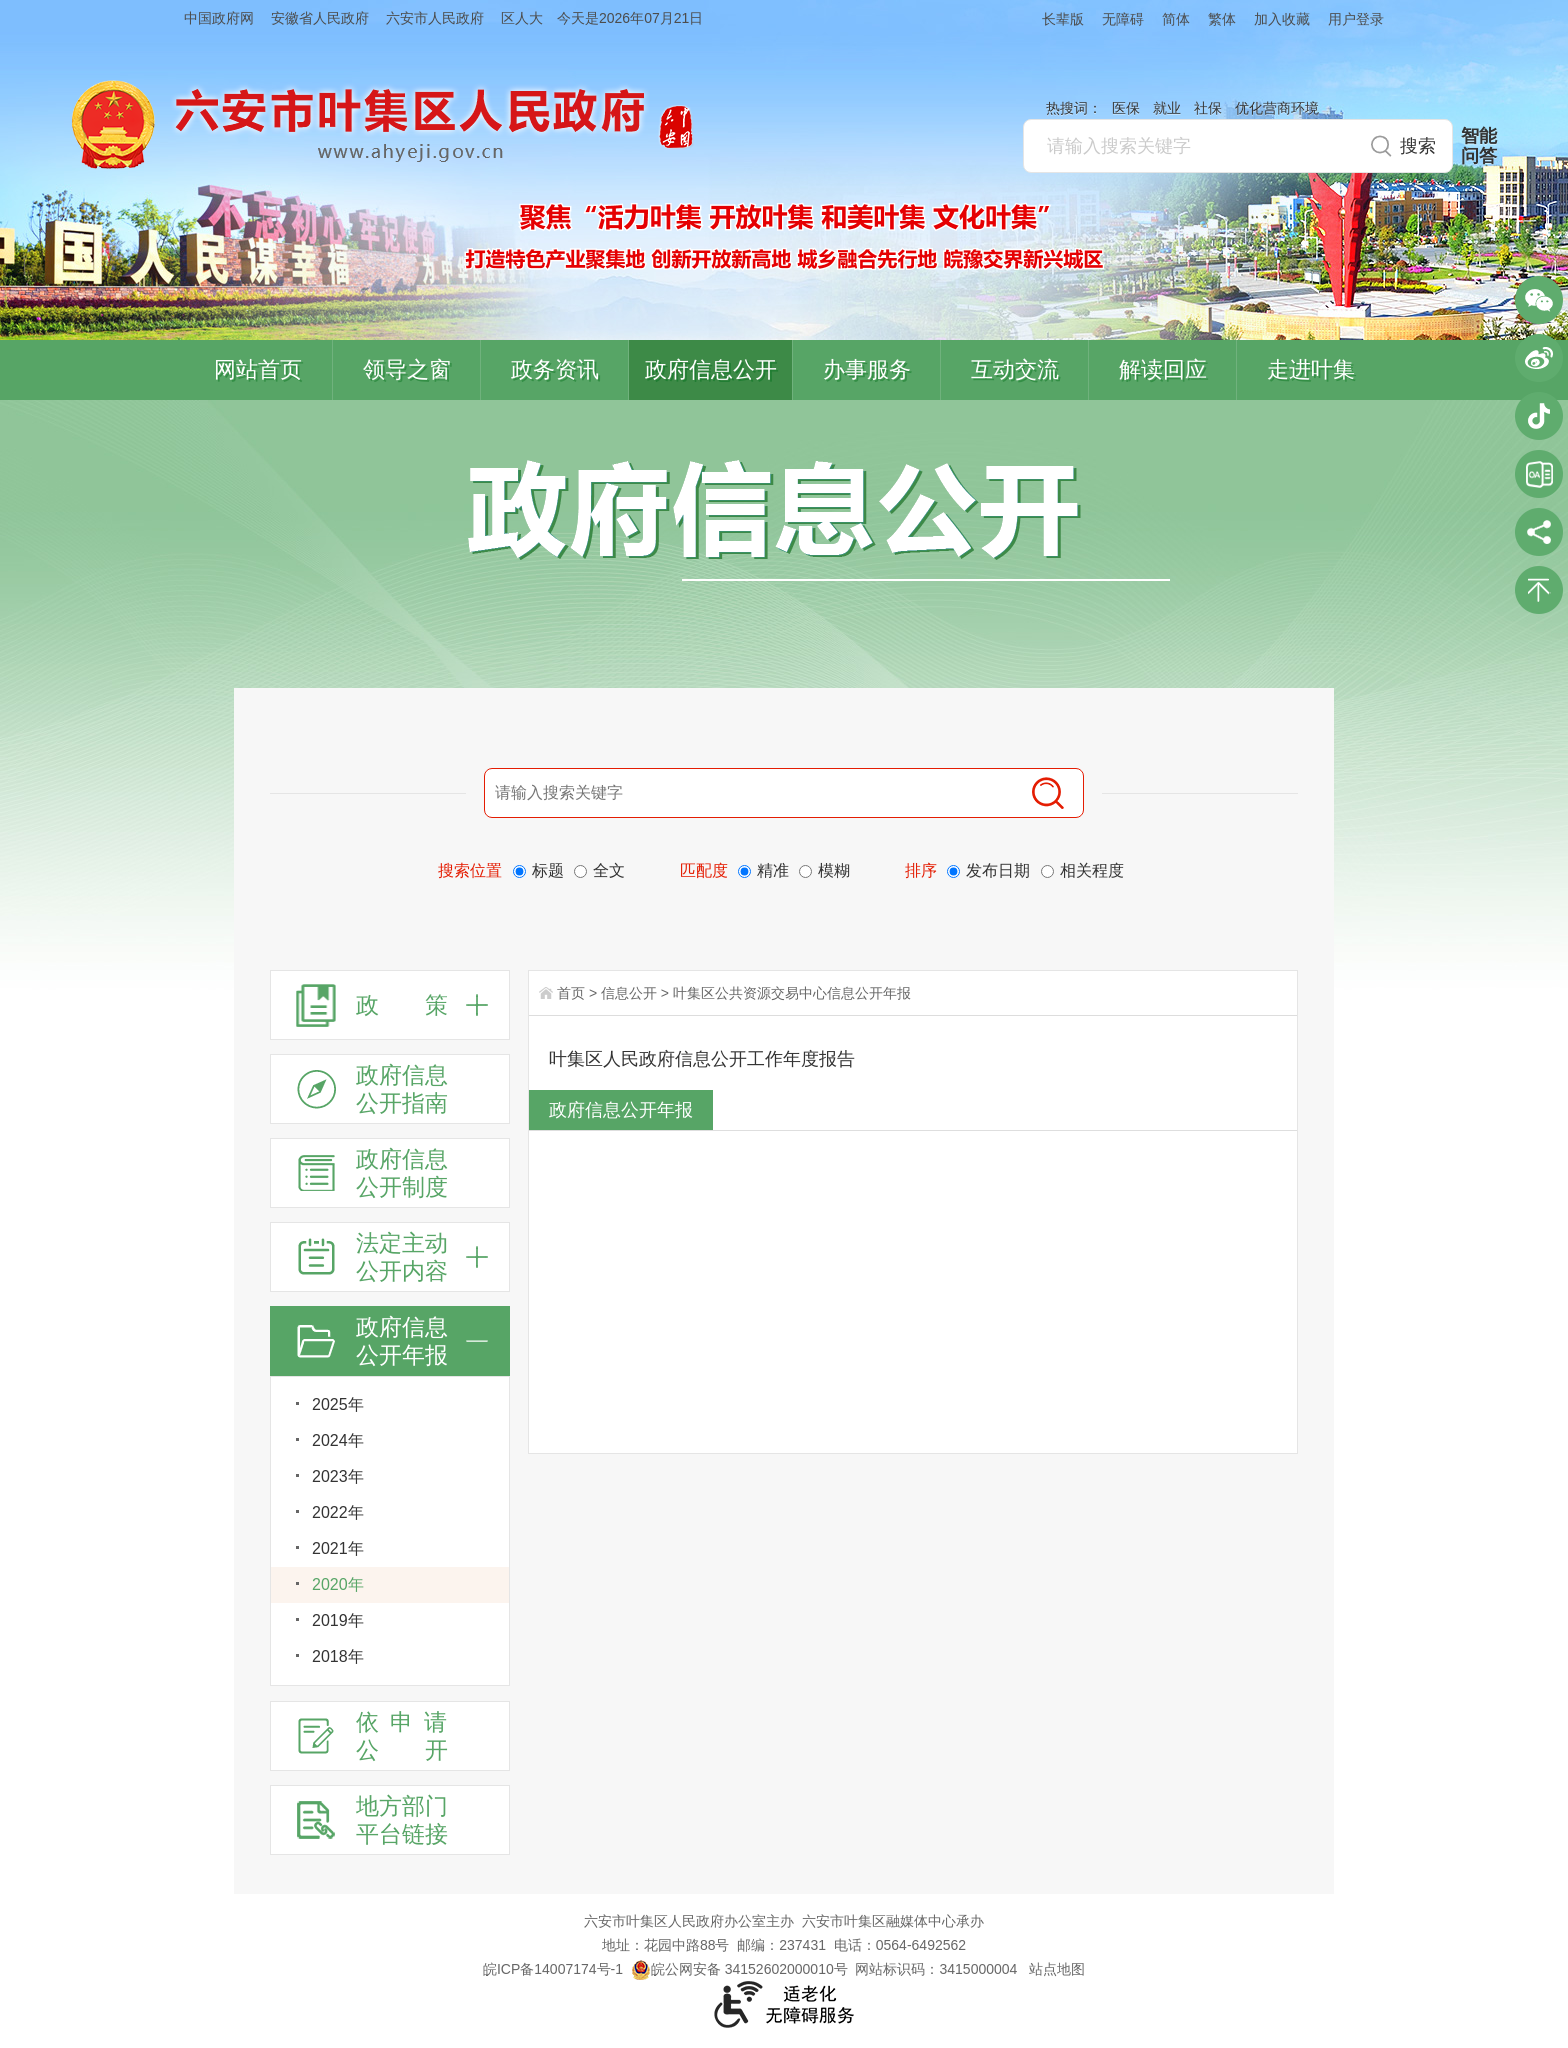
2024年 (338, 1440)
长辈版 (1063, 19)
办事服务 (867, 369)
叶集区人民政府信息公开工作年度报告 (702, 1059)
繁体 (1222, 19)
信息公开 (629, 993)
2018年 (338, 1656)
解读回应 (1163, 369)
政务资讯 (555, 369)
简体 (1176, 19)
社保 (1208, 108)
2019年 (338, 1620)
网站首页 (258, 369)
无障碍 (1123, 19)
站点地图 (1057, 1969)
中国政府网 (219, 18)
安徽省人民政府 (320, 18)
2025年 (338, 1404)
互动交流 (1015, 369)
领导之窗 (407, 369)
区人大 (522, 18)
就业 (1167, 108)
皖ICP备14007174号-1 (553, 1969)
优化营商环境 (1277, 108)
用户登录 (1356, 19)
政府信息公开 (711, 369)
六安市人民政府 (435, 18)
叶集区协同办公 (1539, 474)
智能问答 (1479, 146)
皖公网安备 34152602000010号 (739, 1969)
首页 (571, 993)
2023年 (338, 1476)
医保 (1126, 108)
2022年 (338, 1512)
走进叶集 (1311, 369)
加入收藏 (1282, 19)
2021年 (338, 1548)
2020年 (338, 1584)
